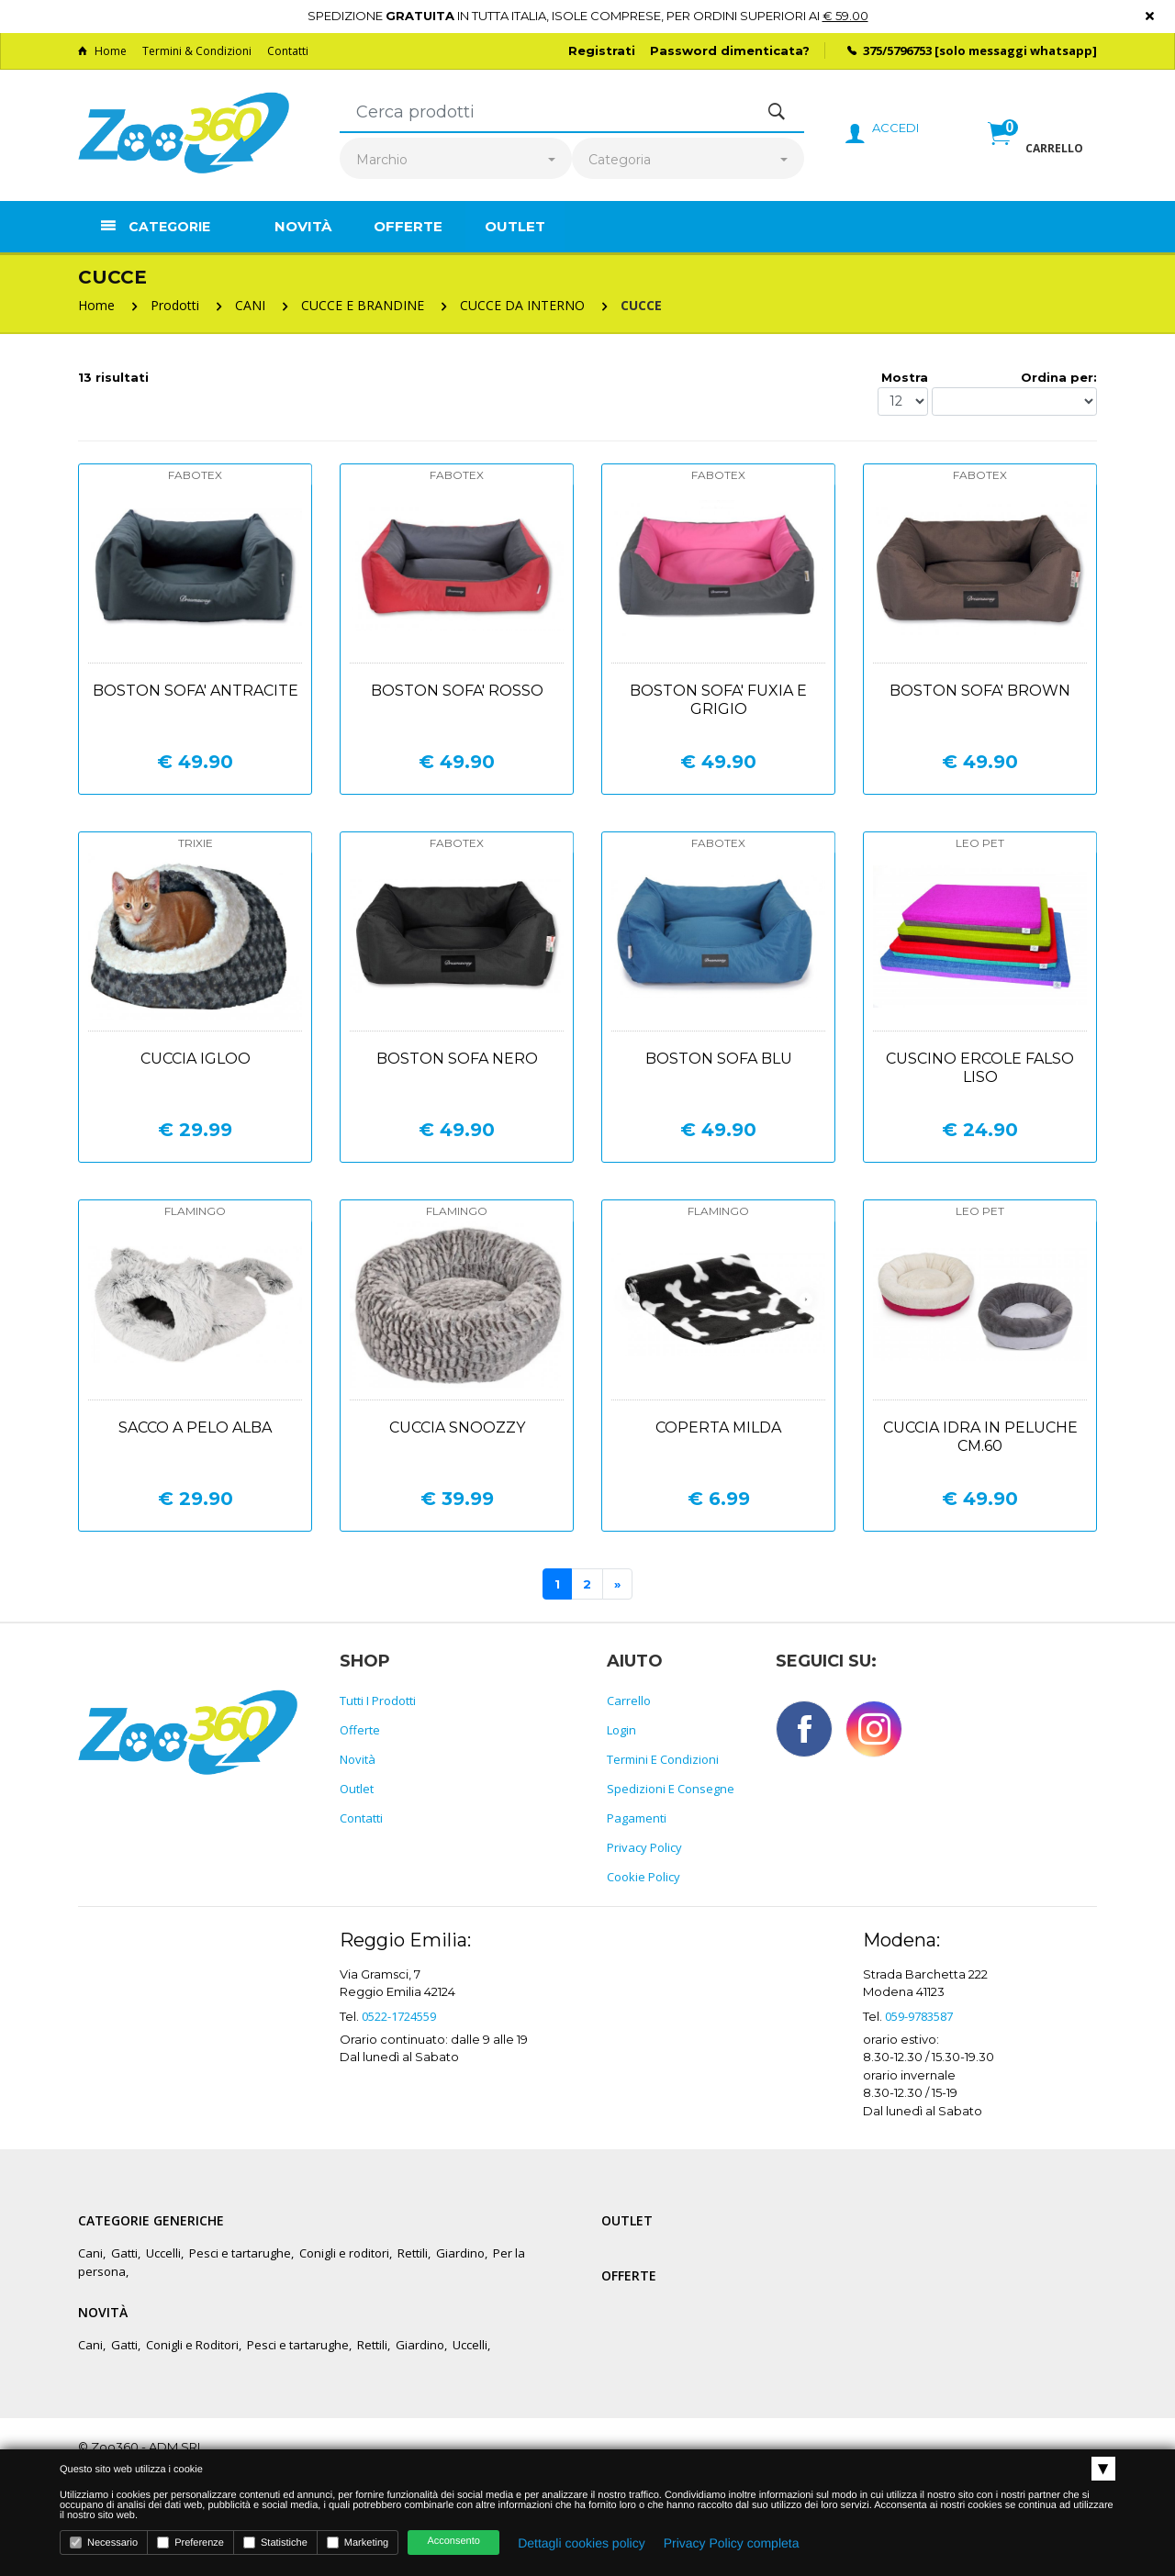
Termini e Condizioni (663, 1759)
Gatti (124, 2253)
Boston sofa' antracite (195, 690)
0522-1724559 (399, 2016)
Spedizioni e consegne (670, 1788)
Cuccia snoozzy (457, 1427)
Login (621, 1730)
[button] (1035, 153)
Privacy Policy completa (732, 2543)
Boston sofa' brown (980, 690)
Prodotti (175, 305)
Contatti (287, 51)
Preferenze (190, 2542)
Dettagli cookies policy (581, 2543)
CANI (250, 305)
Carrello (629, 1700)
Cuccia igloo (195, 1058)
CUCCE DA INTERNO (522, 305)
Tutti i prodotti (378, 1700)
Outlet (515, 226)
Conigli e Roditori (192, 2344)
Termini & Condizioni (197, 51)
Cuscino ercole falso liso (980, 1068)
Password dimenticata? (730, 50)
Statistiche (275, 2542)
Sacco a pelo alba (195, 1427)
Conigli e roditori (344, 2253)
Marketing (357, 2542)
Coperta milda (718, 1427)
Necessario (104, 2542)
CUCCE (641, 305)
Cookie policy (643, 1876)
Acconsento (453, 2541)
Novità (302, 226)
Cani (90, 2253)
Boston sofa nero (457, 1058)
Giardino (460, 2253)
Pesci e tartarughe (240, 2253)
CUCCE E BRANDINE (362, 305)
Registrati (601, 50)
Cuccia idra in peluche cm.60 (980, 1437)
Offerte (408, 226)
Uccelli (163, 2253)
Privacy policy (644, 1847)
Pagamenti (636, 1818)
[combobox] (455, 160)
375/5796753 (897, 50)
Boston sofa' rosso (457, 690)
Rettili (412, 2253)
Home (102, 51)
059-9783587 (919, 2016)
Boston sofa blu (718, 1058)
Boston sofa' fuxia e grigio (718, 700)
